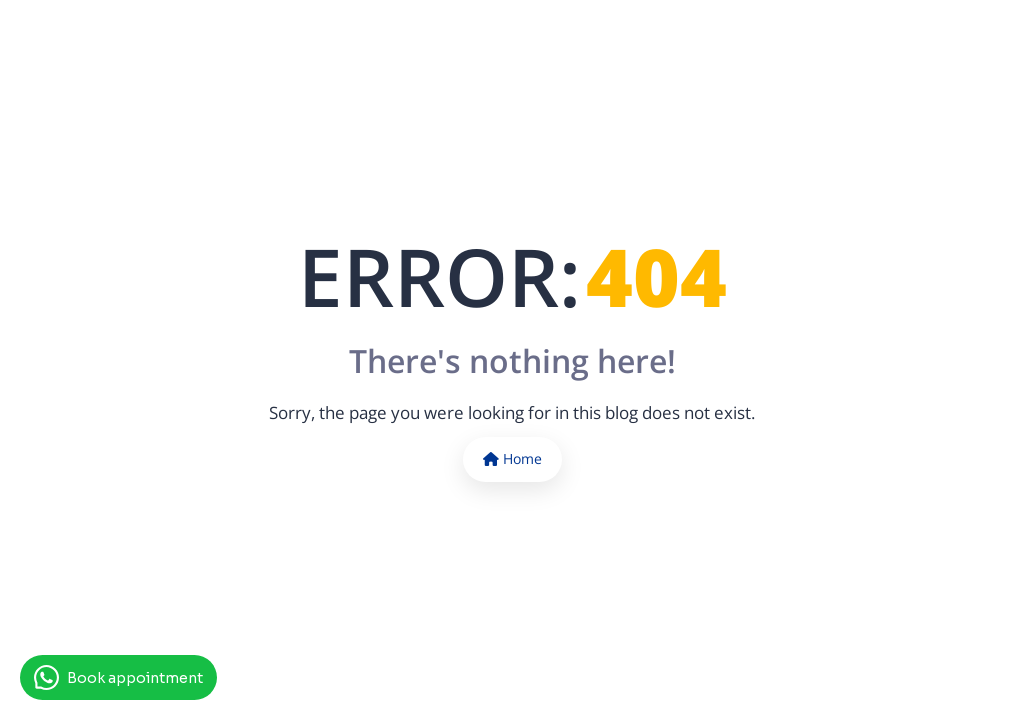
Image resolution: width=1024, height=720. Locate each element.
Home (512, 458)
